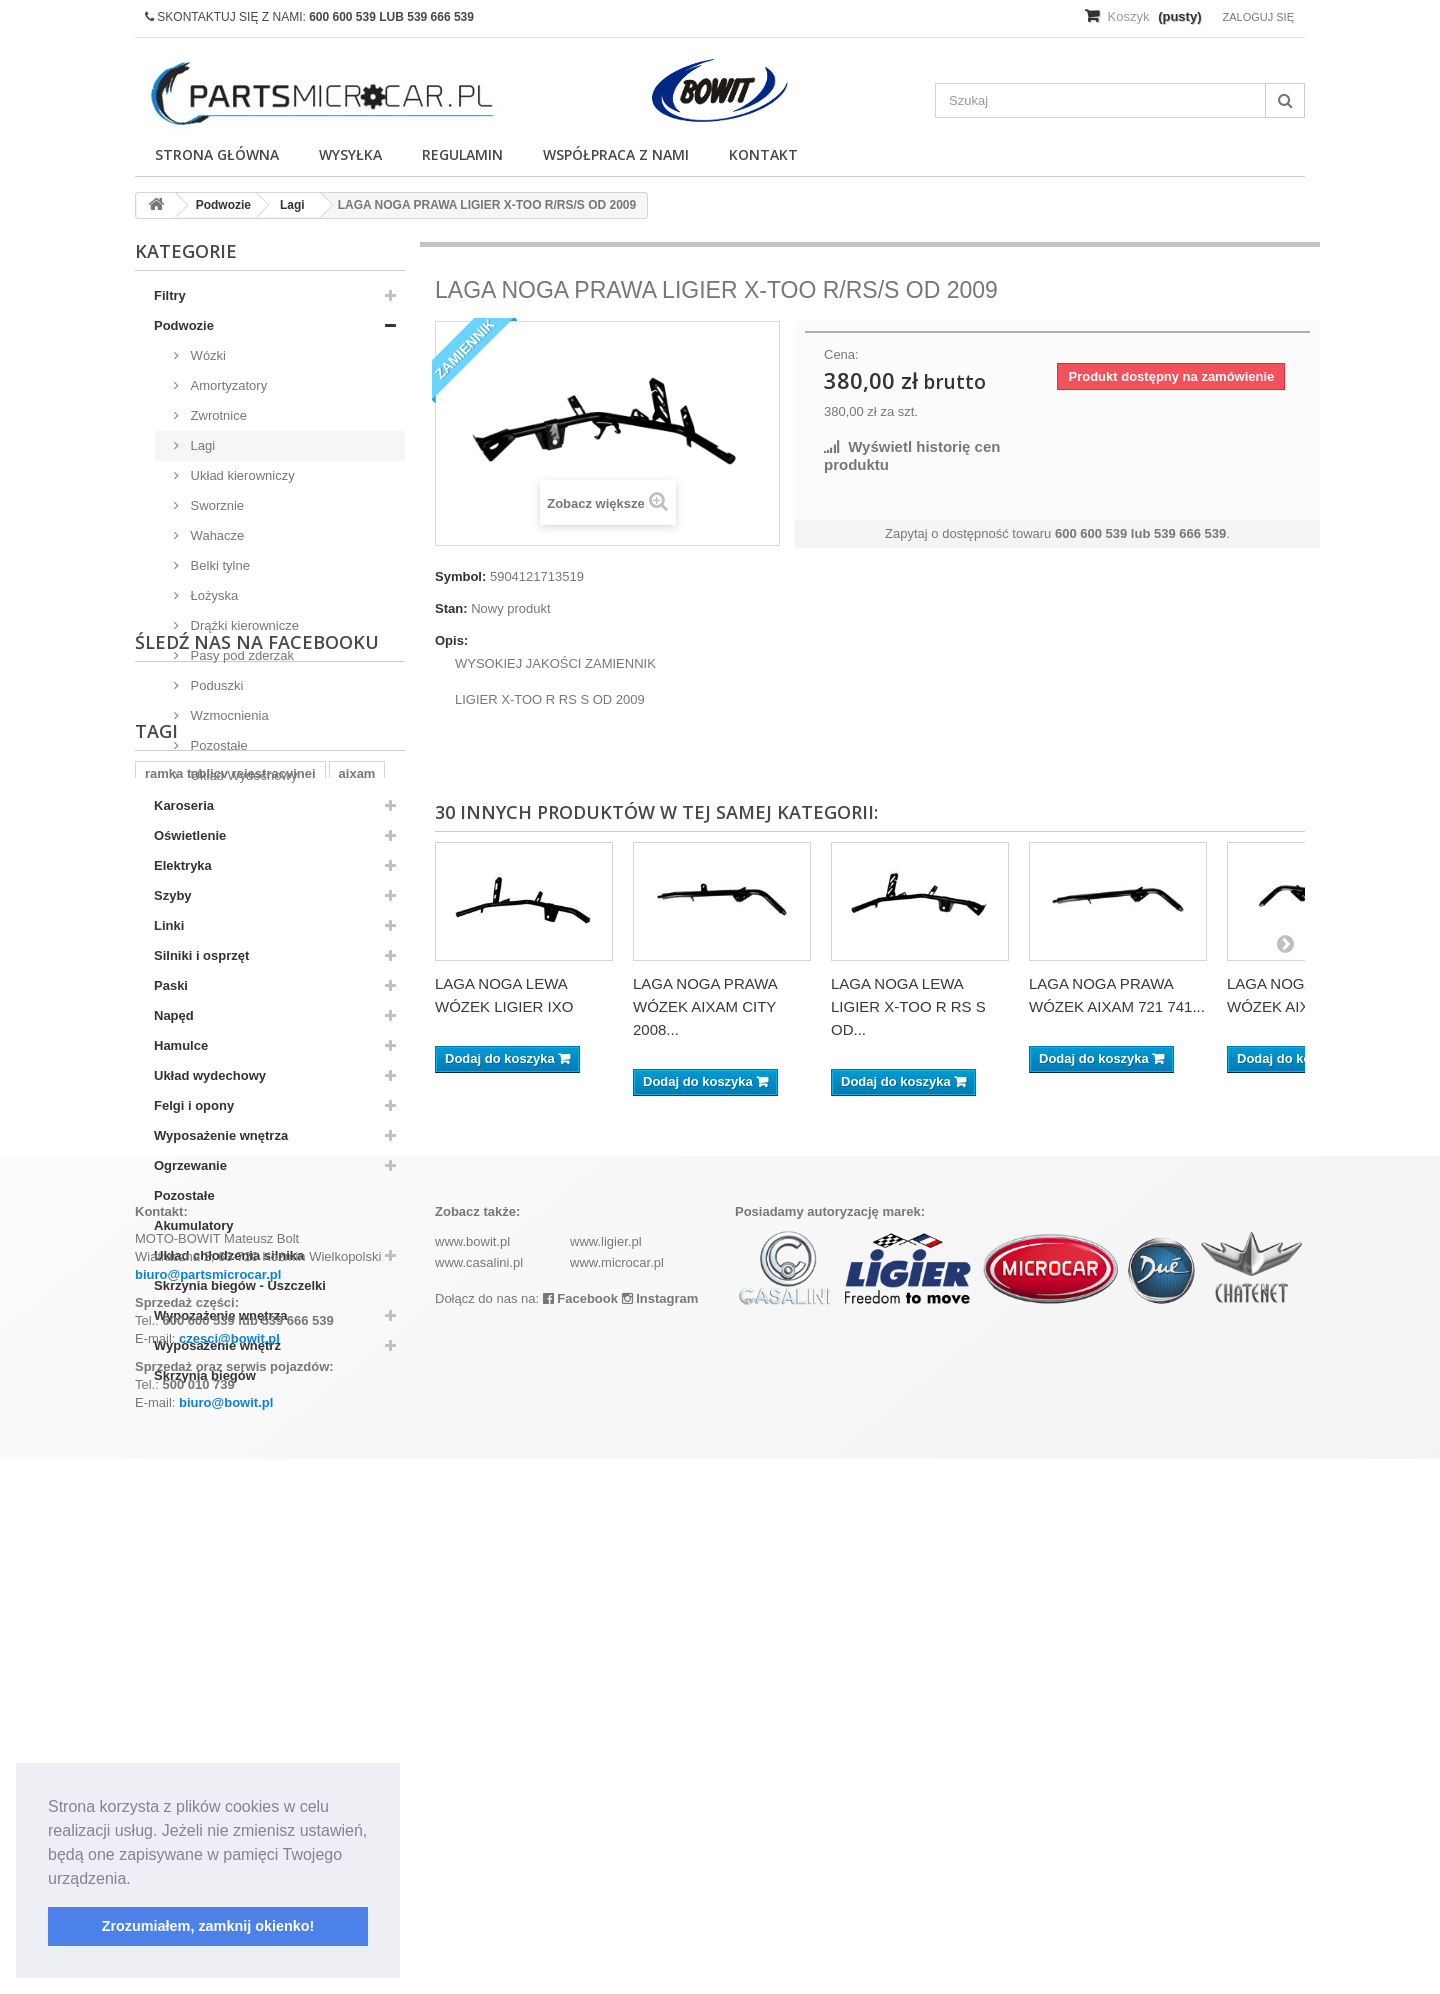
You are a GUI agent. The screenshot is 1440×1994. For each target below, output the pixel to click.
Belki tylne (218, 565)
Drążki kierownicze (243, 625)
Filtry (170, 295)
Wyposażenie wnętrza (221, 1135)
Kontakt (763, 154)
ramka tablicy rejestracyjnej (230, 1563)
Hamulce (181, 1045)
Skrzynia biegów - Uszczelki (240, 1285)
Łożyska (212, 595)
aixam (357, 1563)
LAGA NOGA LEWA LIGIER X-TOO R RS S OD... (908, 1006)
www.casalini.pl (479, 1797)
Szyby (173, 895)
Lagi (201, 445)
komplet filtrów (308, 1593)
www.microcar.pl (617, 1797)
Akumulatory (193, 1225)
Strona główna (217, 154)
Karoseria (184, 805)
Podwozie (184, 325)
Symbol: (460, 576)
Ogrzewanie (190, 1165)
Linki (169, 925)
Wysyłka (350, 154)
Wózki (206, 355)
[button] (138, 1880)
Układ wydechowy (210, 1075)
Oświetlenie (190, 835)
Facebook (580, 1833)
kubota (217, 1593)
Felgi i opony (194, 1105)
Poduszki (215, 685)
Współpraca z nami (616, 154)
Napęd (174, 1015)
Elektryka (183, 865)
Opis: (451, 640)
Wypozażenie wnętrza (220, 1315)
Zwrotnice (217, 415)
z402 (159, 1593)
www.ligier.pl (606, 1776)
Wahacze (215, 535)
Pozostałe (217, 745)
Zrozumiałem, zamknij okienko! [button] (208, 1926)
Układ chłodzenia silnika (229, 1255)
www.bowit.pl (472, 1776)
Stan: (451, 608)
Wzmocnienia (228, 715)
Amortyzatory (227, 385)
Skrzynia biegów (205, 1375)
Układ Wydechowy (242, 775)
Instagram (660, 1833)
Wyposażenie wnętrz (217, 1345)
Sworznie (215, 505)
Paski (171, 985)
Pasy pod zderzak (240, 655)
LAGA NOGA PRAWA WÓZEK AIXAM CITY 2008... (705, 1006)
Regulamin (462, 154)
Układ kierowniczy (241, 475)
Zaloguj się (1258, 17)
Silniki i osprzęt (201, 955)
